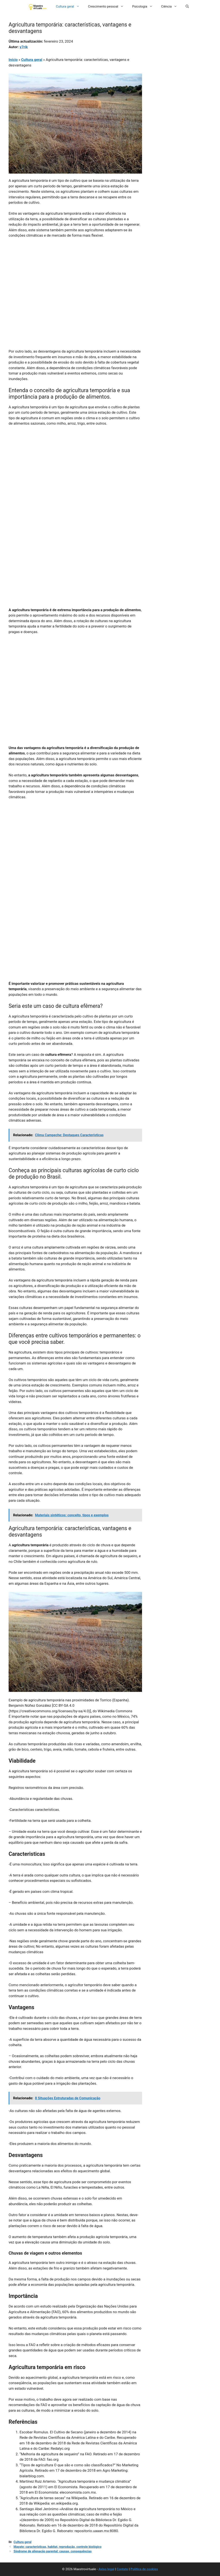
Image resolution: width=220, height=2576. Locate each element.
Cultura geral (70, 6)
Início (13, 59)
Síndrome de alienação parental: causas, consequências (53, 2551)
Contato (122, 2569)
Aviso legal (106, 2569)
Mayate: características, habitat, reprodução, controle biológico (57, 2547)
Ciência (171, 6)
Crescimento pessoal (108, 6)
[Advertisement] (75, 274)
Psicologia (144, 6)
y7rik (24, 47)
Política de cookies (144, 2569)
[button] (187, 6)
